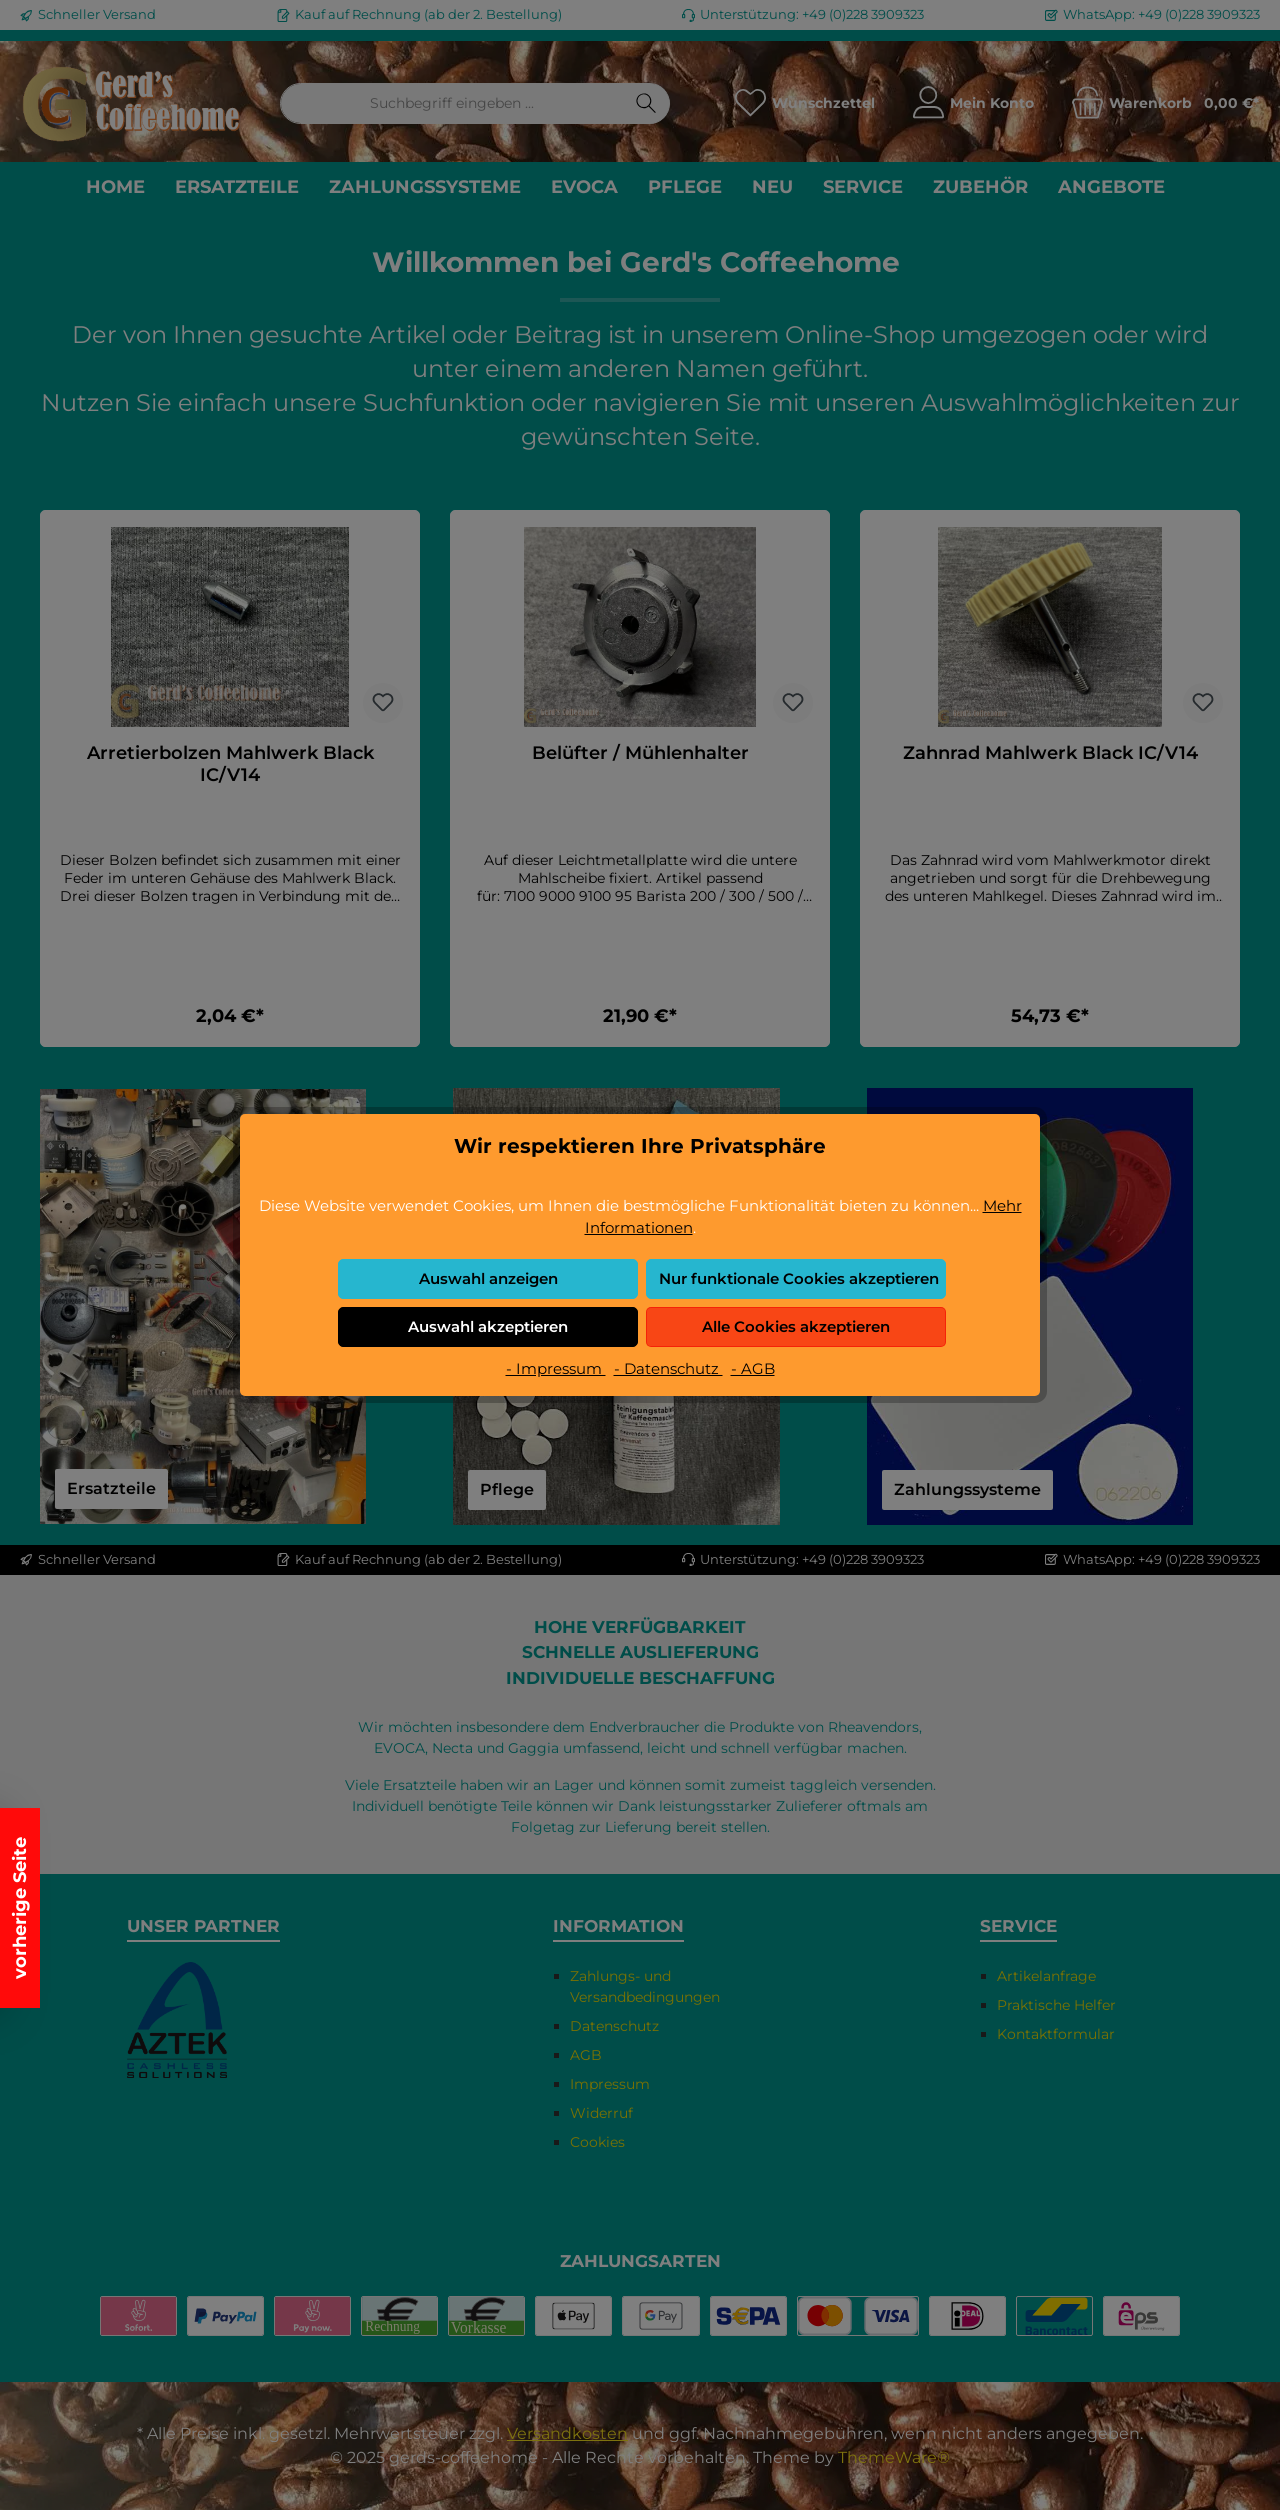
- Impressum (556, 1368)
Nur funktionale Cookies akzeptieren (799, 1278)
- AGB (753, 1368)
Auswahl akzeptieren (488, 1326)
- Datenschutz (668, 1368)
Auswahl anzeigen (488, 1278)
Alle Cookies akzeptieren (796, 1326)
